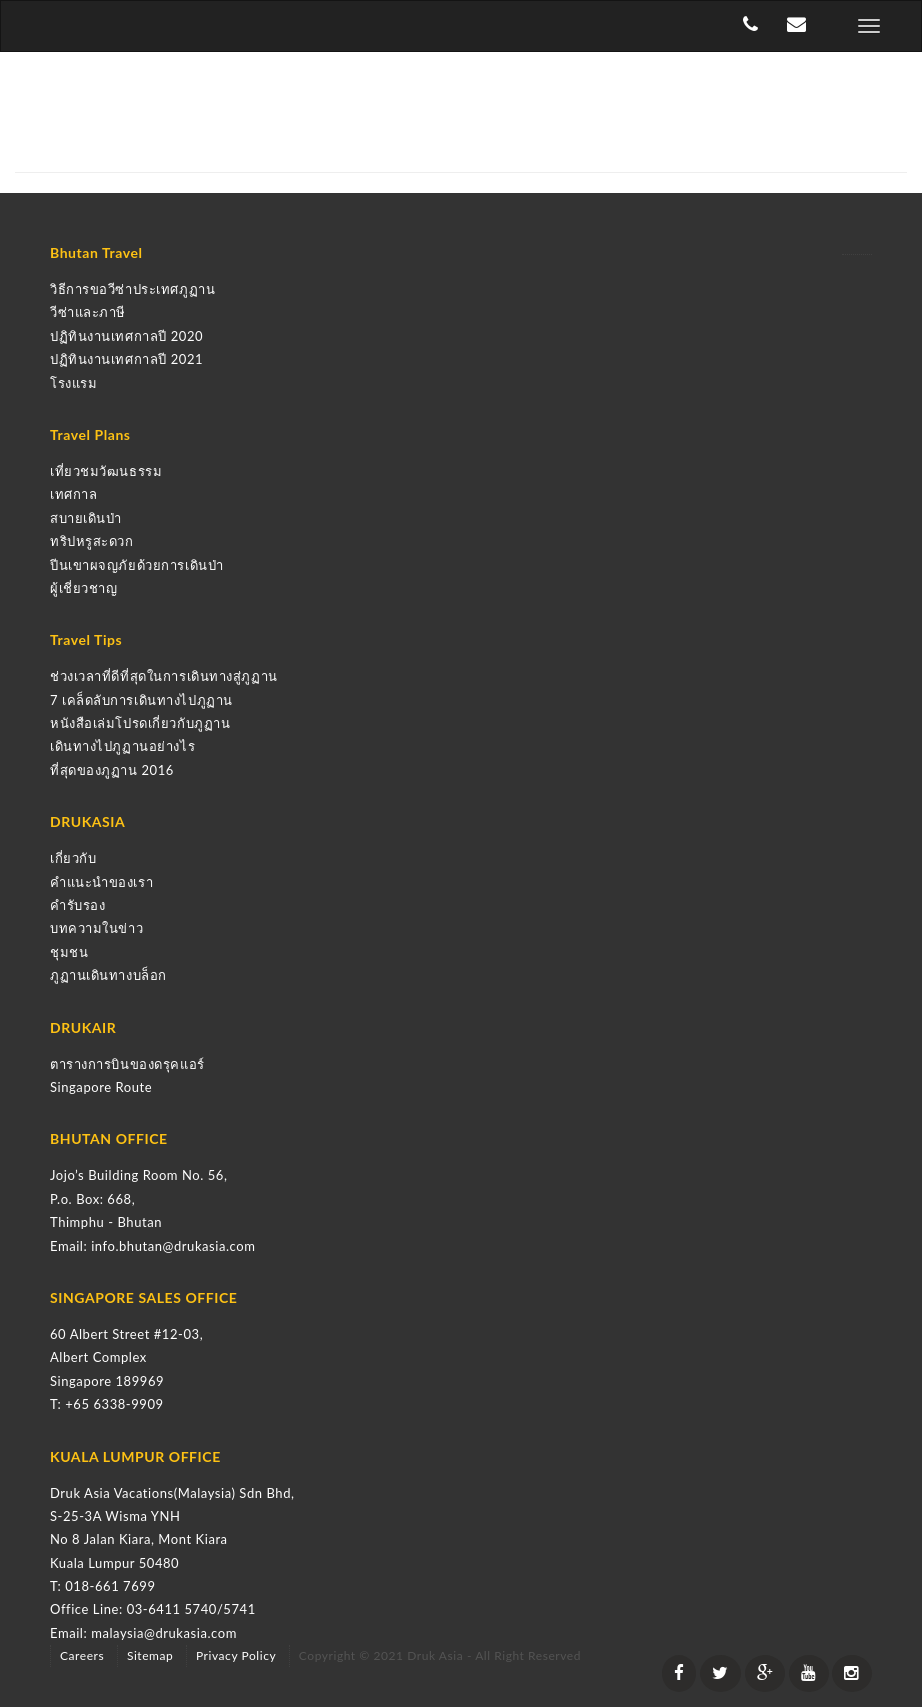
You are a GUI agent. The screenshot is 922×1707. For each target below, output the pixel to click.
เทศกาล (73, 494)
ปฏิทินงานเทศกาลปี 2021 (126, 359)
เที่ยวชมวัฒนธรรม (106, 471)
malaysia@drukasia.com (164, 1633)
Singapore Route (101, 1087)
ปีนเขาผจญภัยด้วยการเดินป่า (137, 565)
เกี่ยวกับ (73, 858)
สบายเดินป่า (86, 518)
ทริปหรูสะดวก (92, 541)
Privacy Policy (236, 1655)
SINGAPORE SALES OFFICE (143, 1297)
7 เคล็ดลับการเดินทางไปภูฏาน (141, 700)
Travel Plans (90, 434)
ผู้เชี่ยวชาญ (83, 588)
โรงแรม (73, 383)
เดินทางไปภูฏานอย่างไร (122, 746)
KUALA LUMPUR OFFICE (135, 1456)
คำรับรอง (77, 905)
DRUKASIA (87, 821)
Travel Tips (86, 639)
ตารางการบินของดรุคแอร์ (127, 1064)
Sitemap (150, 1655)
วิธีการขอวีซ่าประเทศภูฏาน (132, 289)
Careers (82, 1655)
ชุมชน (69, 952)
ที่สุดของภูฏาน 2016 (112, 770)
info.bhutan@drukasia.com (173, 1246)
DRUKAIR (83, 1027)
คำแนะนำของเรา (101, 882)
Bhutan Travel (96, 252)
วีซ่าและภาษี (88, 312)
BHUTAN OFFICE (109, 1138)
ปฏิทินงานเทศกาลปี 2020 (126, 336)
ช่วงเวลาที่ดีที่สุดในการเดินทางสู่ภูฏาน (164, 676)
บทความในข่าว (96, 928)
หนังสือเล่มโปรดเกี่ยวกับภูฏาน (140, 723)
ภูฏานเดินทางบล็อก (108, 975)
